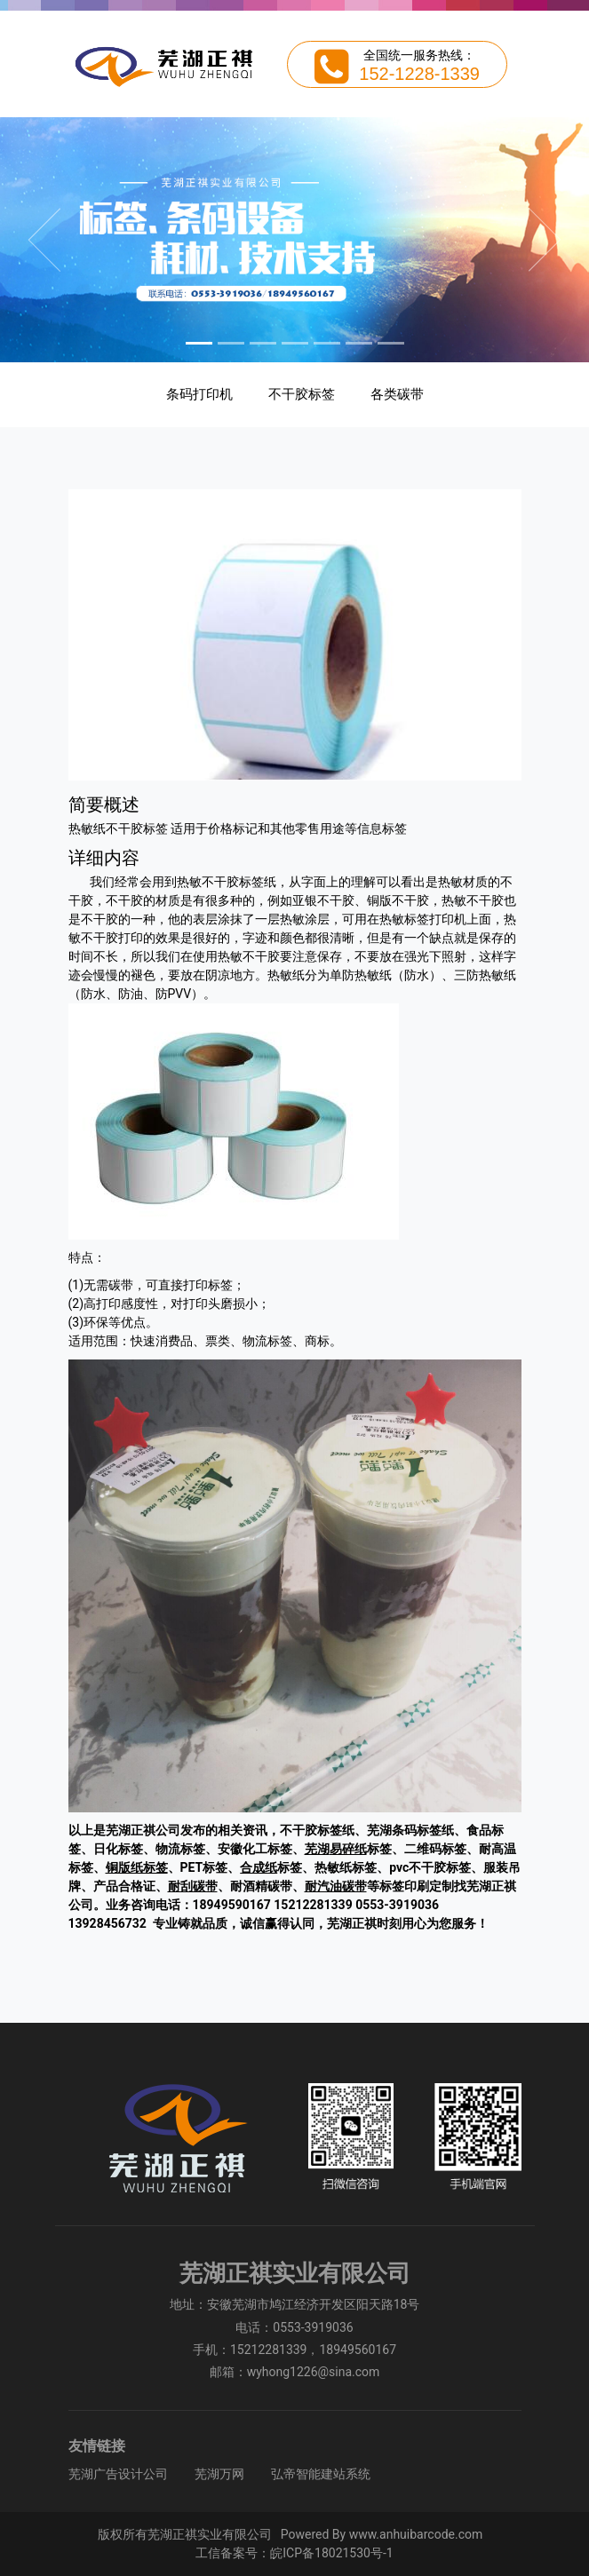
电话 (247, 2327)
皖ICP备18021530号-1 (331, 2553)
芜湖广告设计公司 (118, 2474)
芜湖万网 (219, 2474)
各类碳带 (397, 394)
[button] (44, 239)
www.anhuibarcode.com (416, 2534)
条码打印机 (199, 394)
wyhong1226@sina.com (313, 2372)
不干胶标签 (301, 394)
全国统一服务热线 (413, 55)
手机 (205, 2349)
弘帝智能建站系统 (320, 2474)
